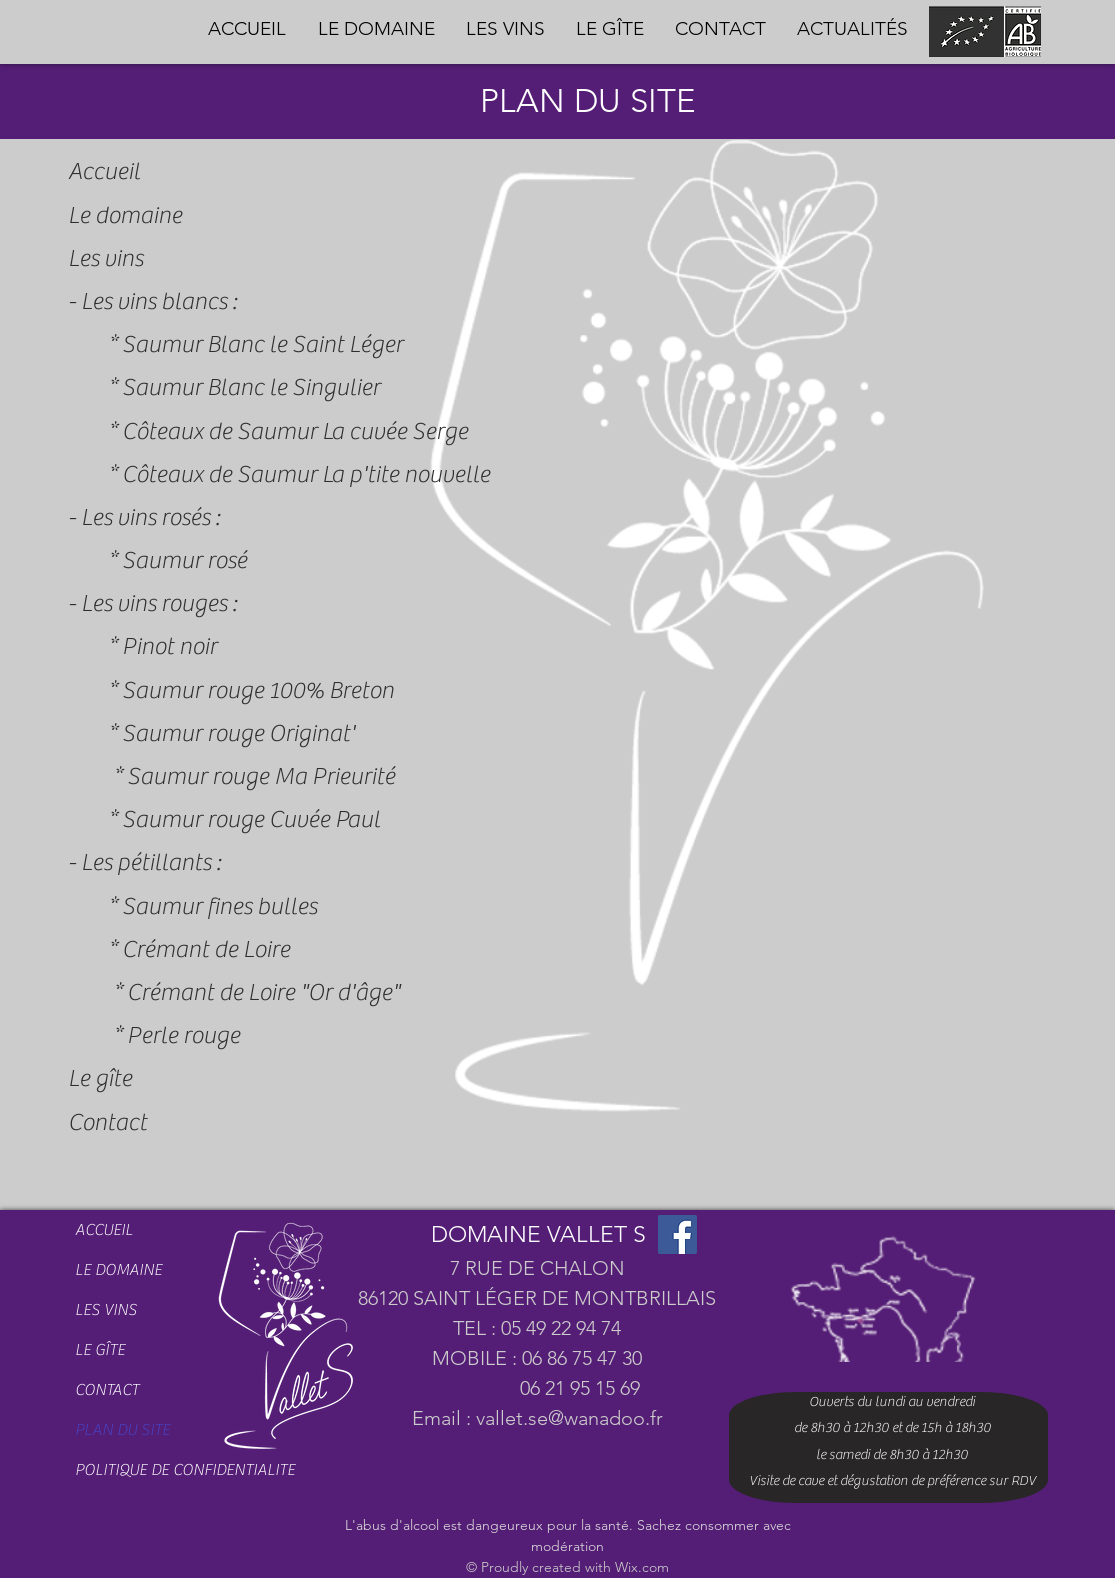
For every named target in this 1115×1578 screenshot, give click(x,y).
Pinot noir (169, 646)
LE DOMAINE (118, 1270)
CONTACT (107, 1390)
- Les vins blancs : (152, 301)
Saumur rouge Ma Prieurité (261, 776)
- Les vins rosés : (144, 517)
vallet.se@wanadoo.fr (569, 1418)
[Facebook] (677, 1234)
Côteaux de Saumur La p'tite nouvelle (306, 474)
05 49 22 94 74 (561, 1328)
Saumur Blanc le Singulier (251, 387)
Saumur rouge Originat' (238, 733)
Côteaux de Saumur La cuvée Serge (295, 431)
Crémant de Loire (206, 949)
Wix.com (642, 1567)
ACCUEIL (104, 1230)
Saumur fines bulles (219, 906)
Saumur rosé (184, 560)
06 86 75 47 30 (582, 1358)
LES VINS (106, 1310)
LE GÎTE (100, 1350)
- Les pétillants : (144, 862)
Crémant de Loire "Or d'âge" (263, 992)
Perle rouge (183, 1035)
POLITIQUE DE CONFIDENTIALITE (142, 1470)
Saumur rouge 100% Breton (258, 690)
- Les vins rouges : (152, 603)
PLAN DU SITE (122, 1430)
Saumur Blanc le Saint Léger (262, 344)
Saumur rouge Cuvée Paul (251, 819)
